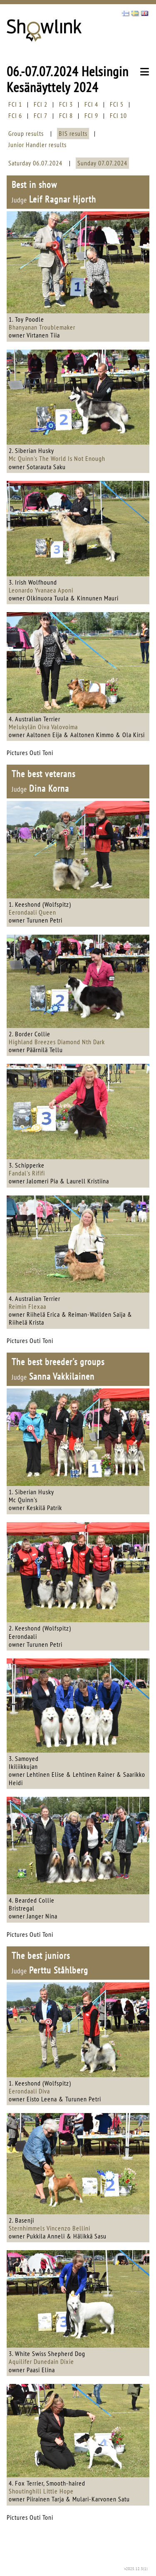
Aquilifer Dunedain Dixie (41, 2361)
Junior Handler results (37, 144)
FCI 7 (40, 115)
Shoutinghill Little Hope (41, 2491)
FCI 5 (117, 104)
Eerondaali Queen (32, 912)
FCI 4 (91, 104)
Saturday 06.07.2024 (35, 163)
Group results (26, 133)
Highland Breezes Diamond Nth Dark (57, 1042)
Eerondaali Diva (29, 2091)
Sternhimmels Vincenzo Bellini (49, 2228)
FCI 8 (66, 115)
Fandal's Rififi (27, 1173)
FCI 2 (40, 104)
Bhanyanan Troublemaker (42, 327)
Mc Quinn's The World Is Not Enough (57, 458)
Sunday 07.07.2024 (102, 163)
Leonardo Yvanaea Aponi (41, 590)
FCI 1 (15, 104)
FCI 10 (118, 115)
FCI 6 (15, 115)
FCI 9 (91, 115)
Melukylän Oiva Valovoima (43, 727)
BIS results (73, 133)
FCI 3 (66, 104)
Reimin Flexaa (27, 1306)
